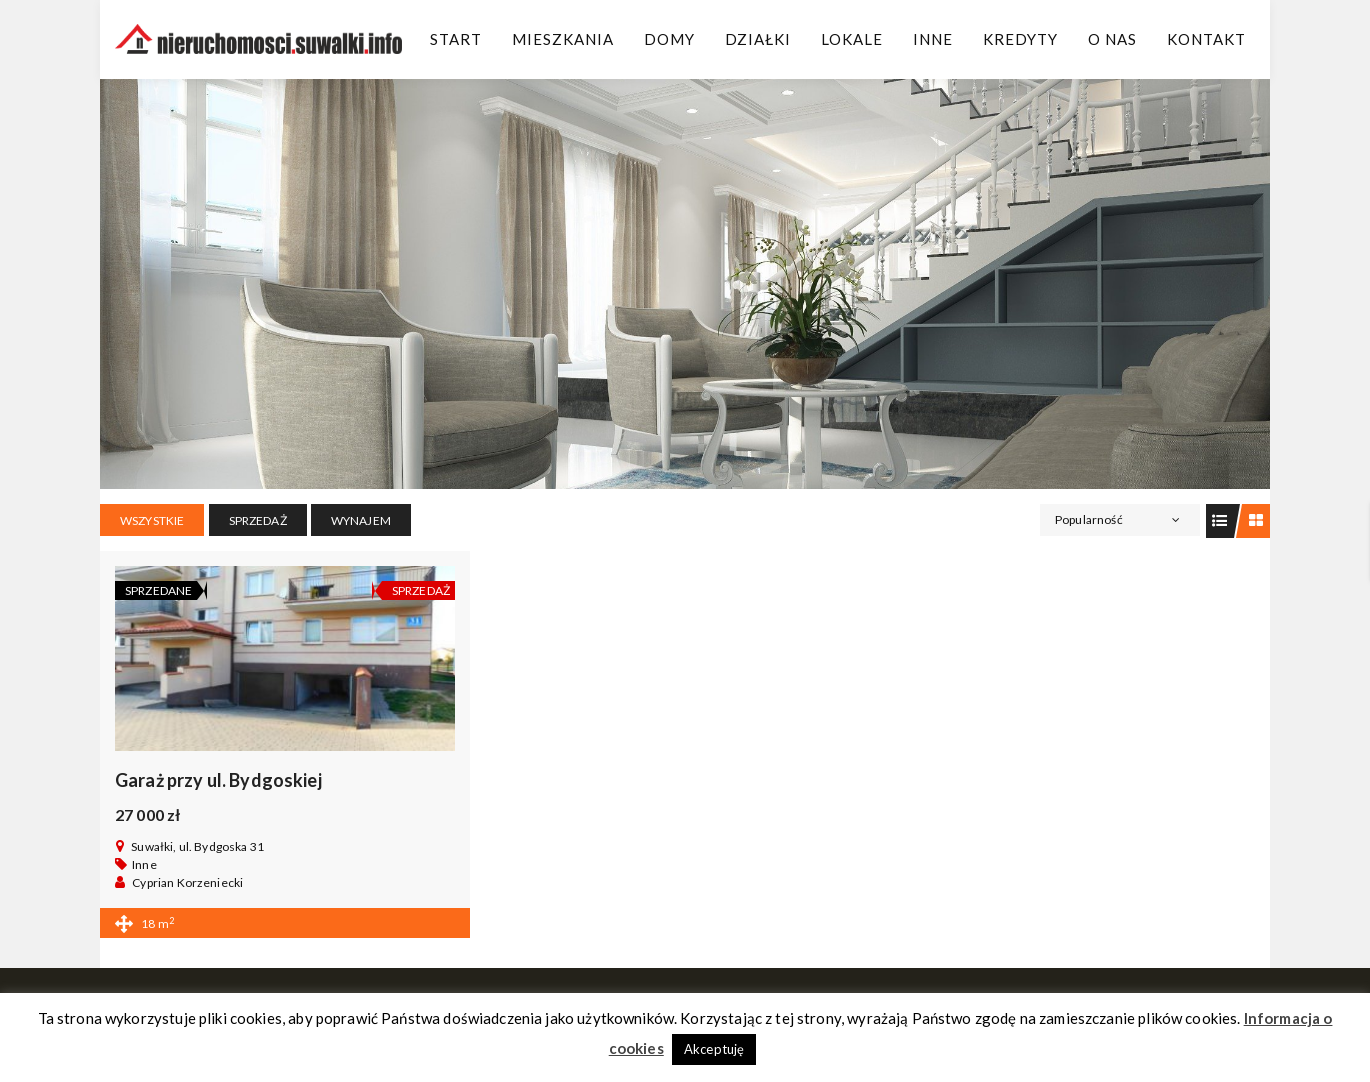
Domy (669, 39)
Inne (933, 39)
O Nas (1112, 39)
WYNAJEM (361, 520)
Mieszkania (563, 39)
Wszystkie (152, 520)
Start (456, 39)
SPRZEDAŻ (258, 520)
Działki (758, 39)
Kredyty (1020, 39)
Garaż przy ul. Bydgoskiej (218, 780)
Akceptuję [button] (714, 1049)
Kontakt (1206, 39)
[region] (685, 284)
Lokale (852, 39)
